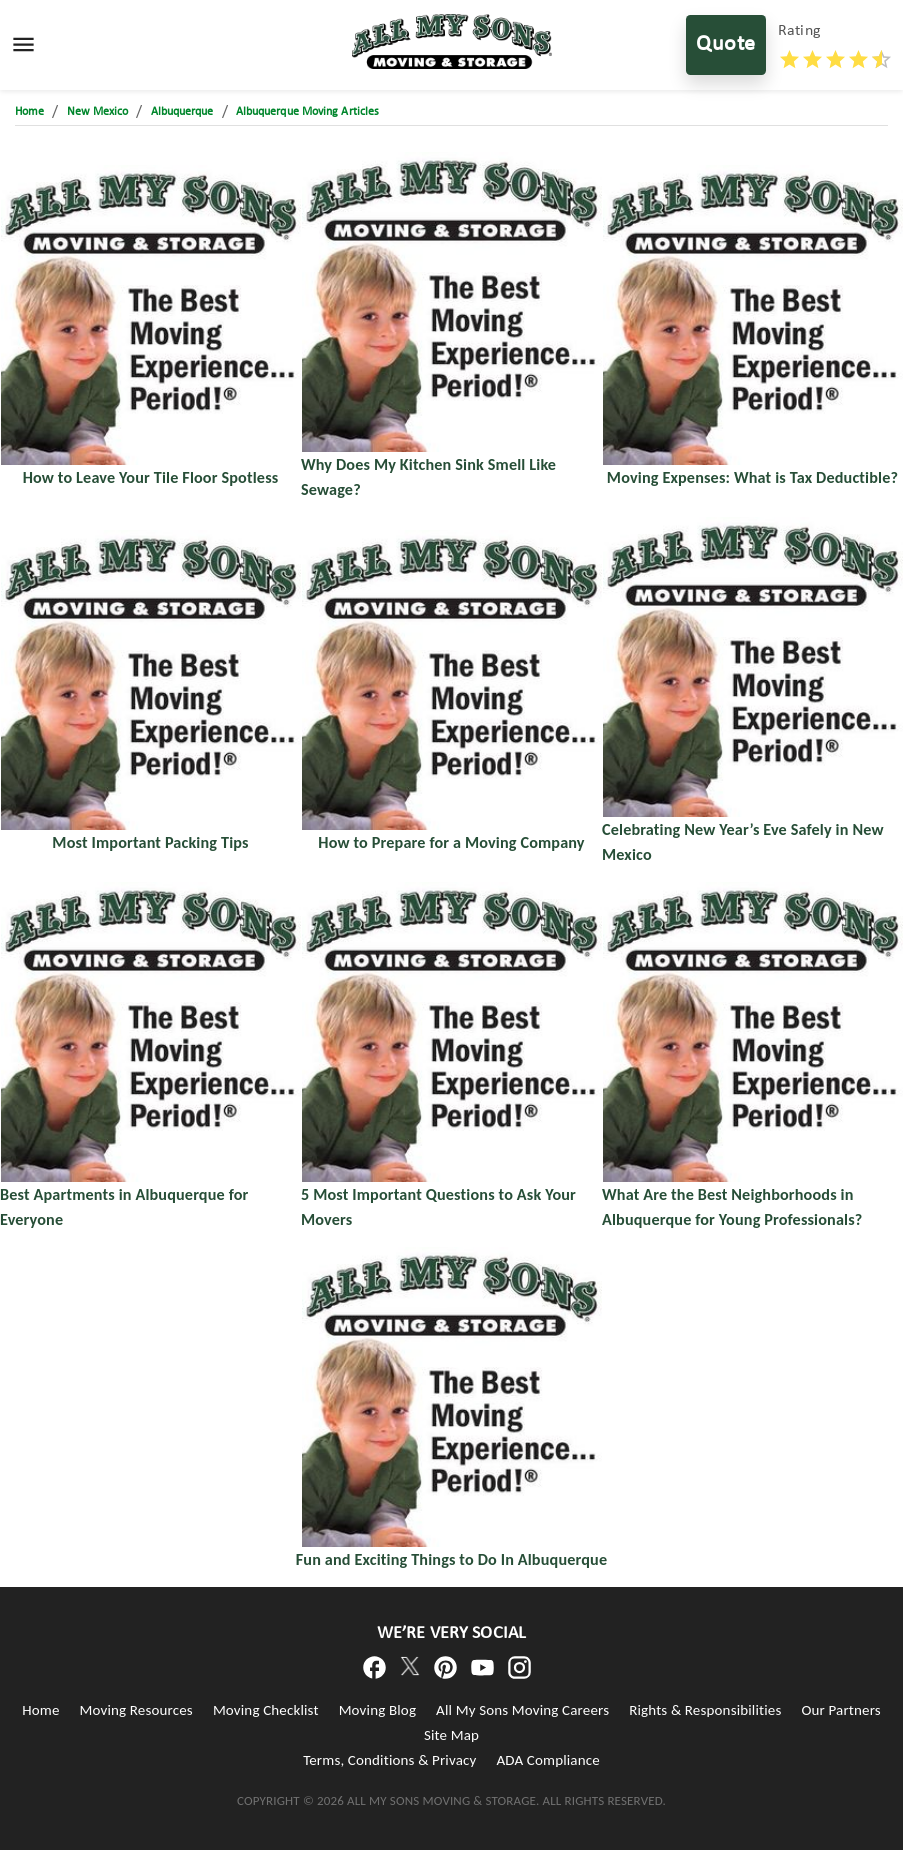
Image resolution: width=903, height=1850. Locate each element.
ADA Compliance (547, 1760)
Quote (726, 45)
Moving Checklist (266, 1710)
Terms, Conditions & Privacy (389, 1760)
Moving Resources (136, 1710)
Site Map (451, 1735)
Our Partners (840, 1710)
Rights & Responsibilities (705, 1710)
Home (40, 1710)
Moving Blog (377, 1710)
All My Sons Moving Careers (522, 1710)
